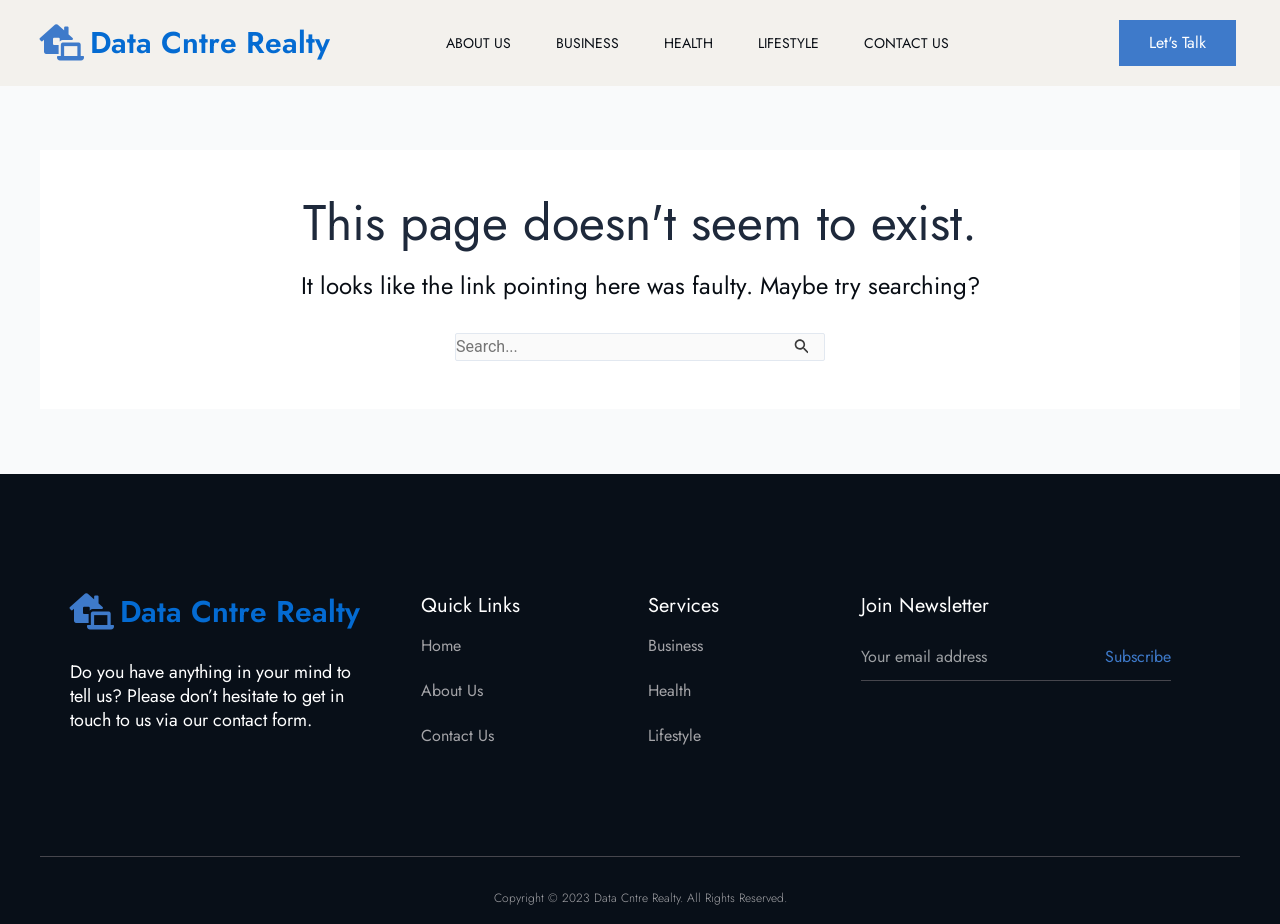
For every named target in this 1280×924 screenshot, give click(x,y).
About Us (478, 43)
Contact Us (906, 43)
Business (587, 43)
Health (688, 43)
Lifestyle (788, 43)
